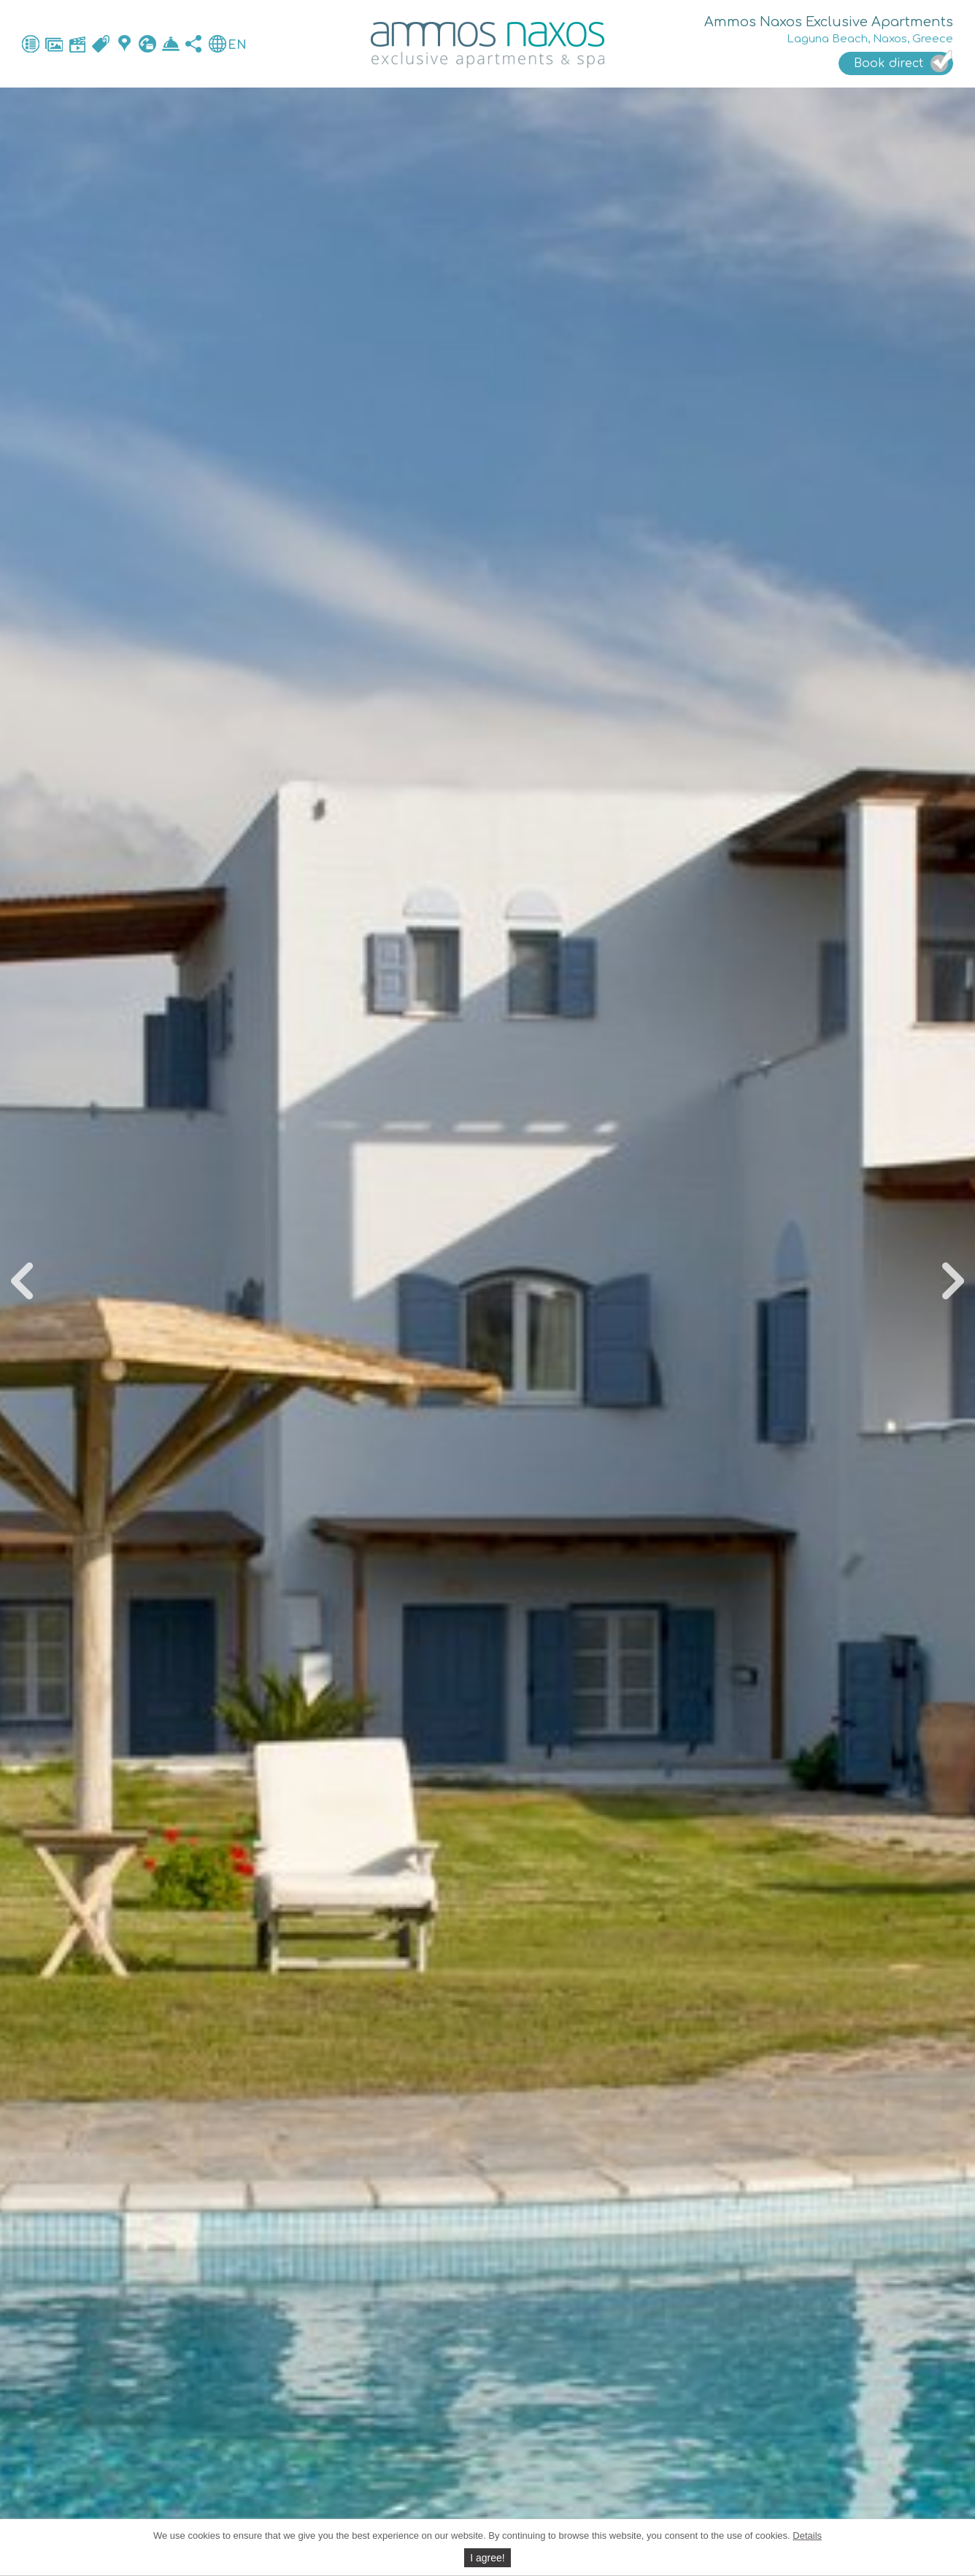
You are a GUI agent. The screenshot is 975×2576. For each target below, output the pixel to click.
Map (124, 44)
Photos (54, 44)
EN (237, 45)
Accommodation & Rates (100, 44)
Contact (147, 44)
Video (77, 44)
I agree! (487, 2558)
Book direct (171, 44)
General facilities (30, 44)
